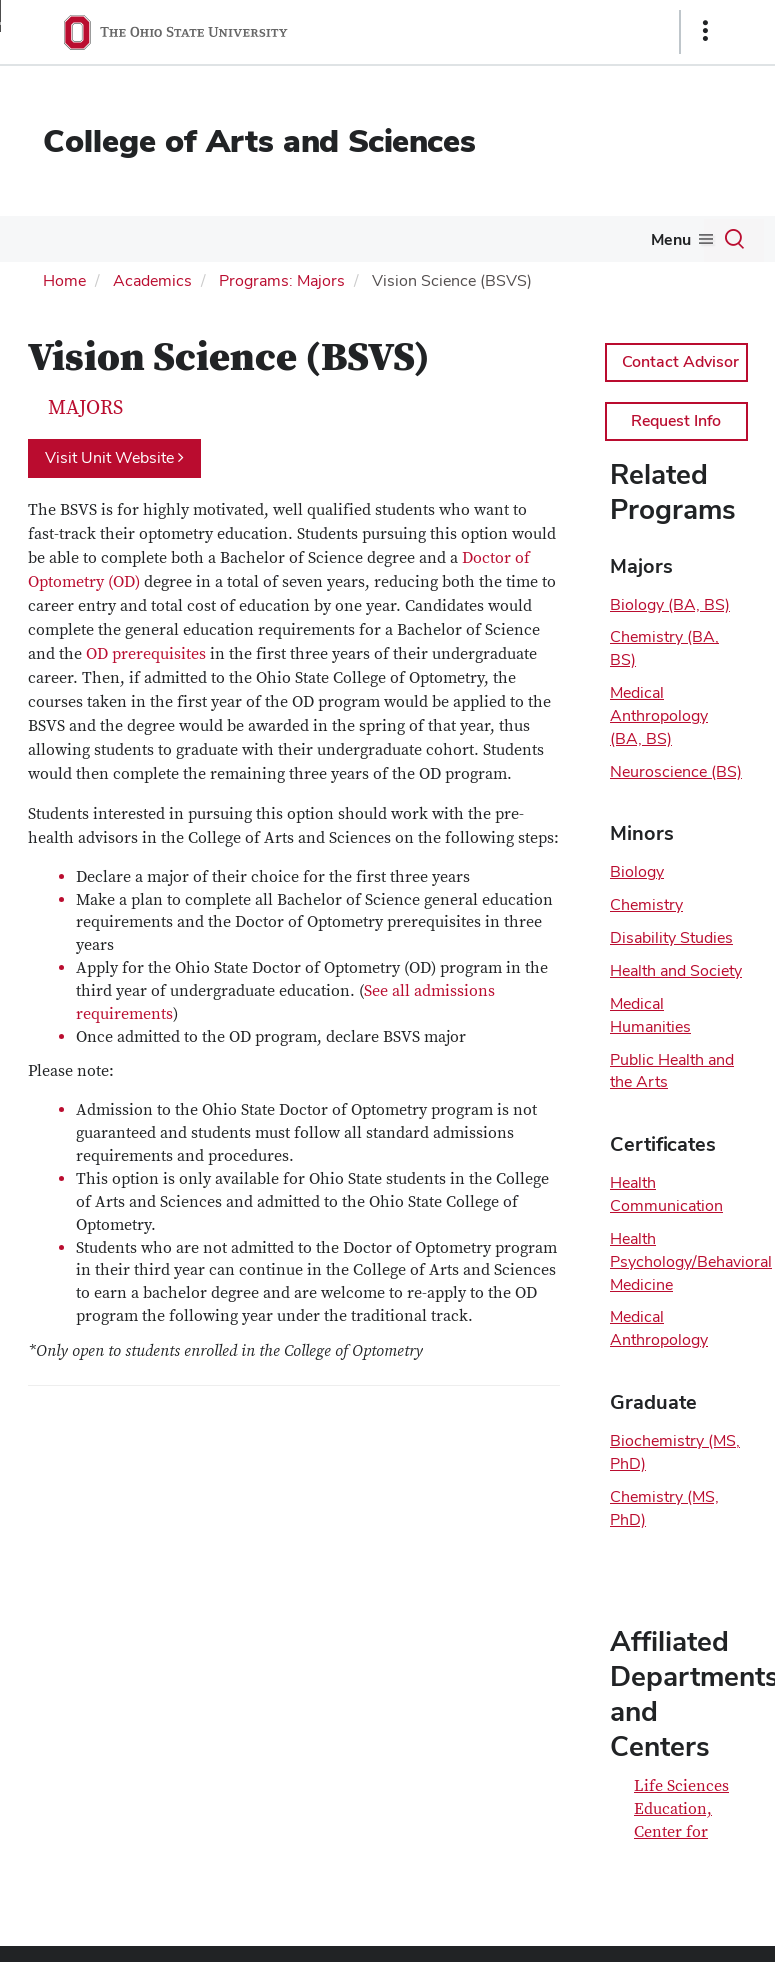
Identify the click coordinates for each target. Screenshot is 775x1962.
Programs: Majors (282, 280)
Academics (152, 280)
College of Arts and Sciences (259, 140)
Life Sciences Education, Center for (681, 1809)
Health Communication (666, 1194)
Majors (85, 408)
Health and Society (676, 970)
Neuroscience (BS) (676, 771)
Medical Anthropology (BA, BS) (659, 715)
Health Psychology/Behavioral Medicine (691, 1261)
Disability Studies (671, 937)
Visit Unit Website (114, 457)
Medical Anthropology (659, 1328)
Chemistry (646, 904)
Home (64, 280)
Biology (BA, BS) (670, 604)
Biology (637, 871)
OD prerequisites (146, 654)
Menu (671, 239)
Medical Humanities (650, 1015)
